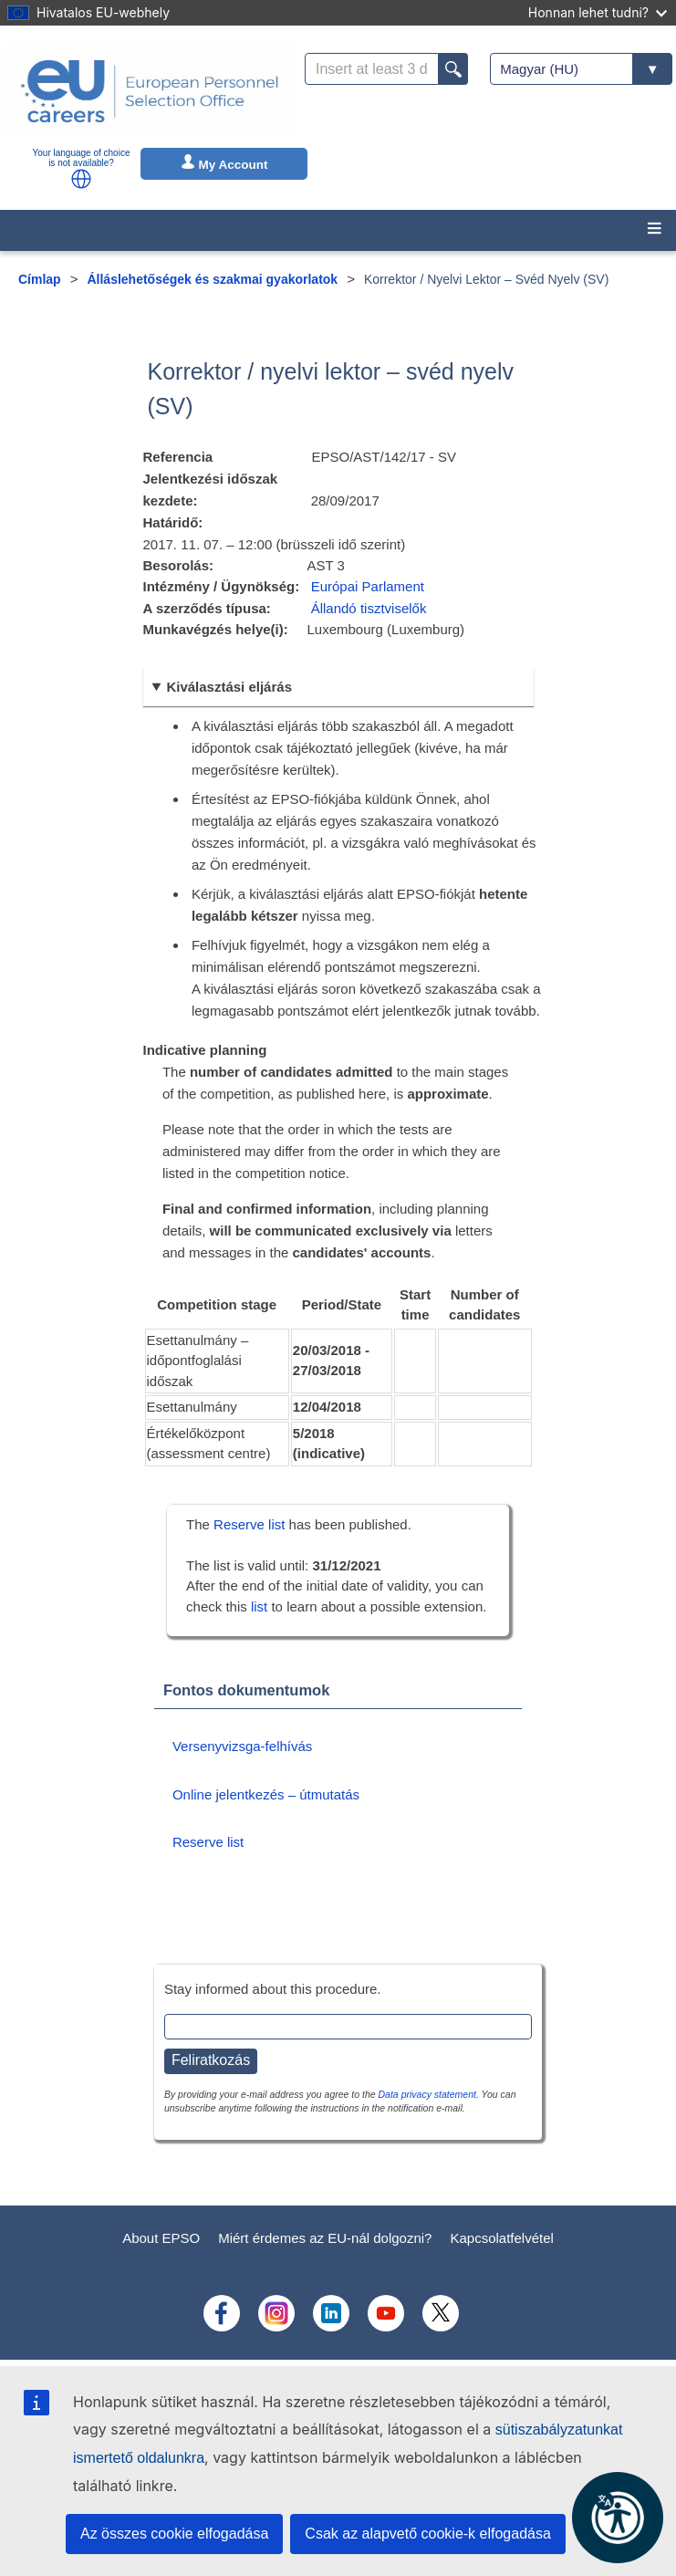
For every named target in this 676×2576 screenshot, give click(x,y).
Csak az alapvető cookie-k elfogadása (428, 2533)
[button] (81, 179)
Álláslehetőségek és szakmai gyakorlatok (212, 279)
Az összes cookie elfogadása (174, 2533)
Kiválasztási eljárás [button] (229, 686)
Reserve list (251, 1524)
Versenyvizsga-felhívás (242, 1746)
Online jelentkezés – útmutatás (265, 1794)
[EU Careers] (150, 91)
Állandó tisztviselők (369, 608)
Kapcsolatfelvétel (501, 2238)
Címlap (39, 279)
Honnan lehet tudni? (597, 12)
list (259, 1606)
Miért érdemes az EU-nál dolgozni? (325, 2238)
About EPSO (161, 2238)
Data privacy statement (427, 2094)
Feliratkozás (211, 2060)
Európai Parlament (367, 586)
